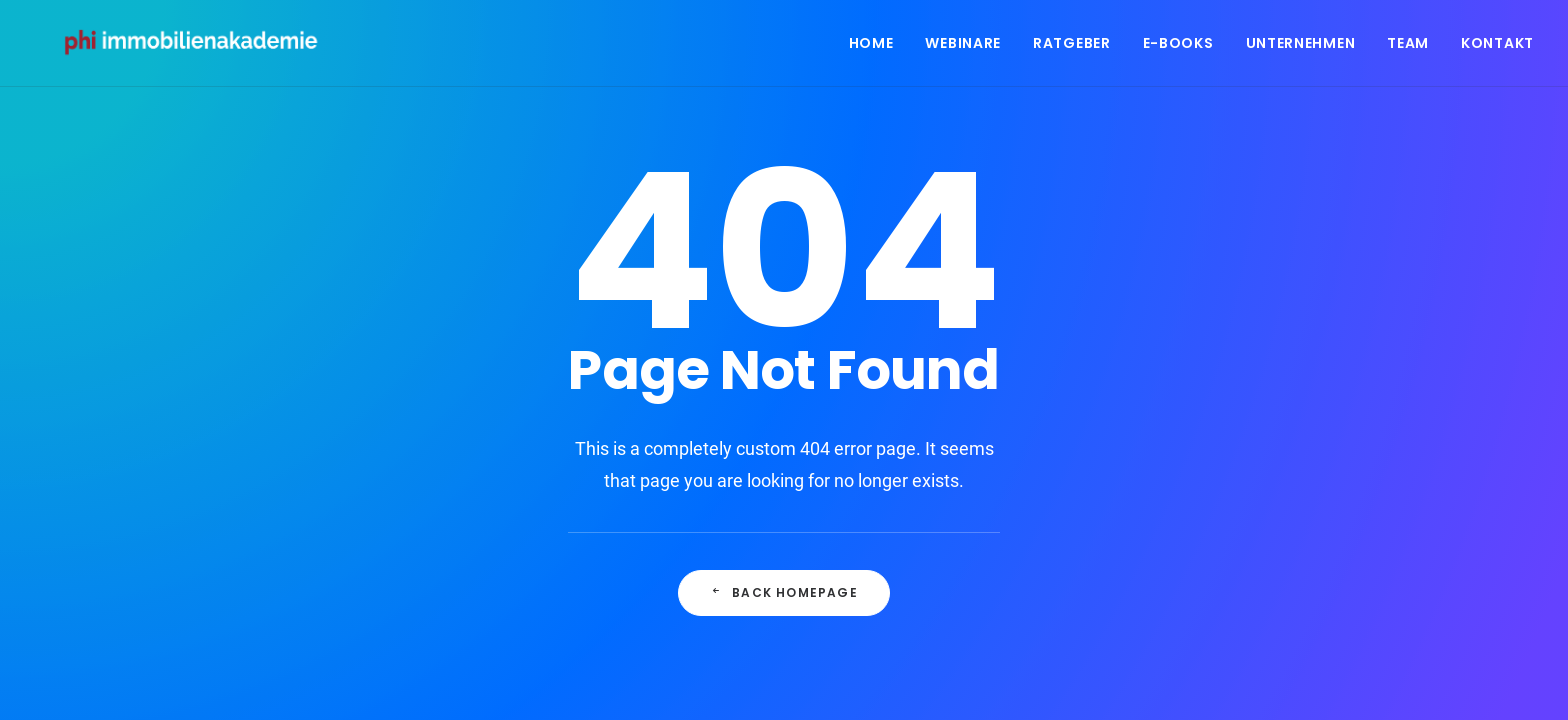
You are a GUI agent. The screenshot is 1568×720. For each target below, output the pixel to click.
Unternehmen (1301, 47)
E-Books (1178, 47)
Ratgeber (1072, 47)
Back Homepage (784, 592)
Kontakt (1497, 47)
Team (1408, 47)
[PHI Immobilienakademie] (200, 47)
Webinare (963, 47)
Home (871, 47)
